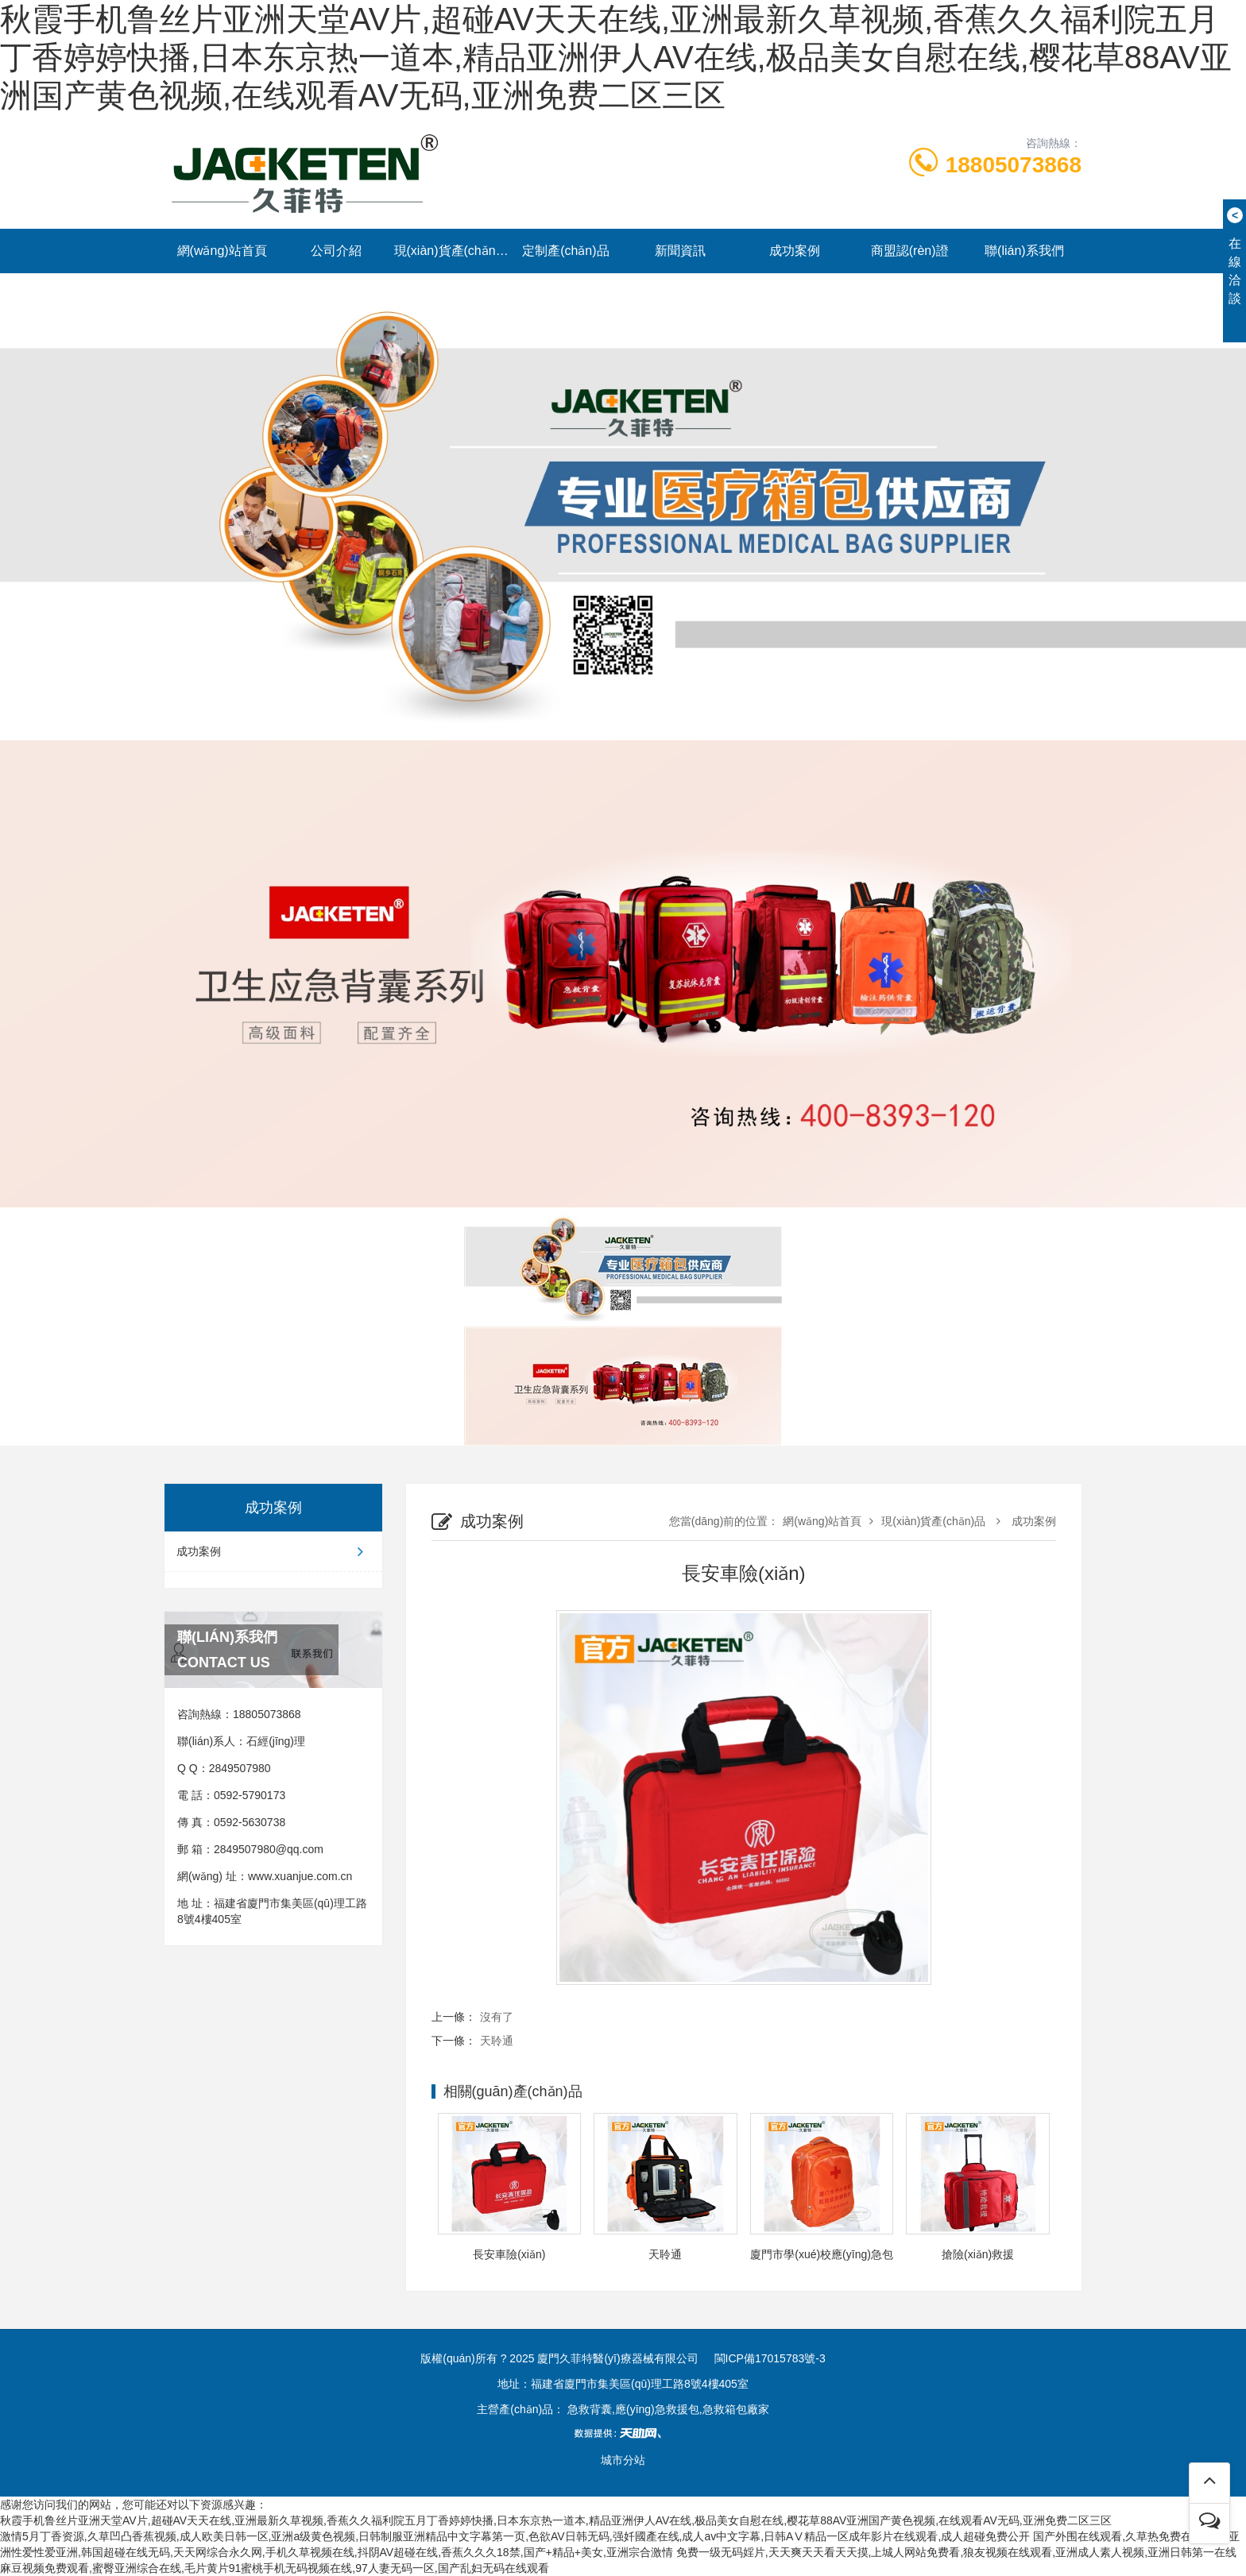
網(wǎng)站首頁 (222, 250)
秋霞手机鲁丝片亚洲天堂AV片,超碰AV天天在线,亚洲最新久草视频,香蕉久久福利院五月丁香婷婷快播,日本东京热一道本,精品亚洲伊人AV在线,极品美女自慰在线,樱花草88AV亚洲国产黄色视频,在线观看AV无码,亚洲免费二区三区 (616, 57)
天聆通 (496, 2040)
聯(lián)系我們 (1024, 250)
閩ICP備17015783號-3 (770, 2358)
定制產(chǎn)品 (565, 250)
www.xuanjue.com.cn (300, 1876)
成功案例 (794, 250)
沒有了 (496, 2016)
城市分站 (623, 2460)
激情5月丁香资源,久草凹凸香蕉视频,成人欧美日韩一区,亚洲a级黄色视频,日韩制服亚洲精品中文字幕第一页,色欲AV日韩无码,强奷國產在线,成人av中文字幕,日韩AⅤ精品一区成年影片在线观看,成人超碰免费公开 (515, 2536)
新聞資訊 (680, 250)
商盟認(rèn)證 (910, 250)
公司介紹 (336, 250)
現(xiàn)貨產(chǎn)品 (451, 250)
